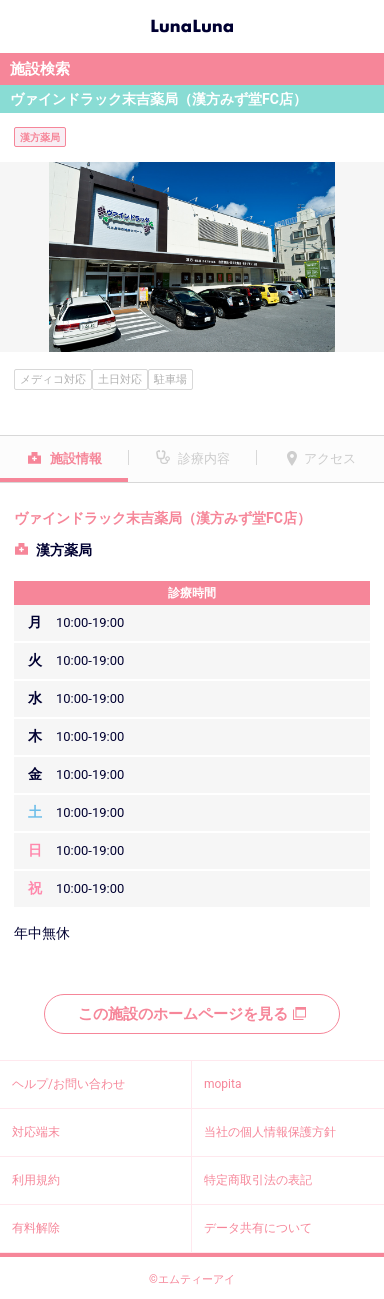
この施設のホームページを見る (192, 1014)
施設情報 (76, 458)
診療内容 (204, 458)
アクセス (330, 458)
